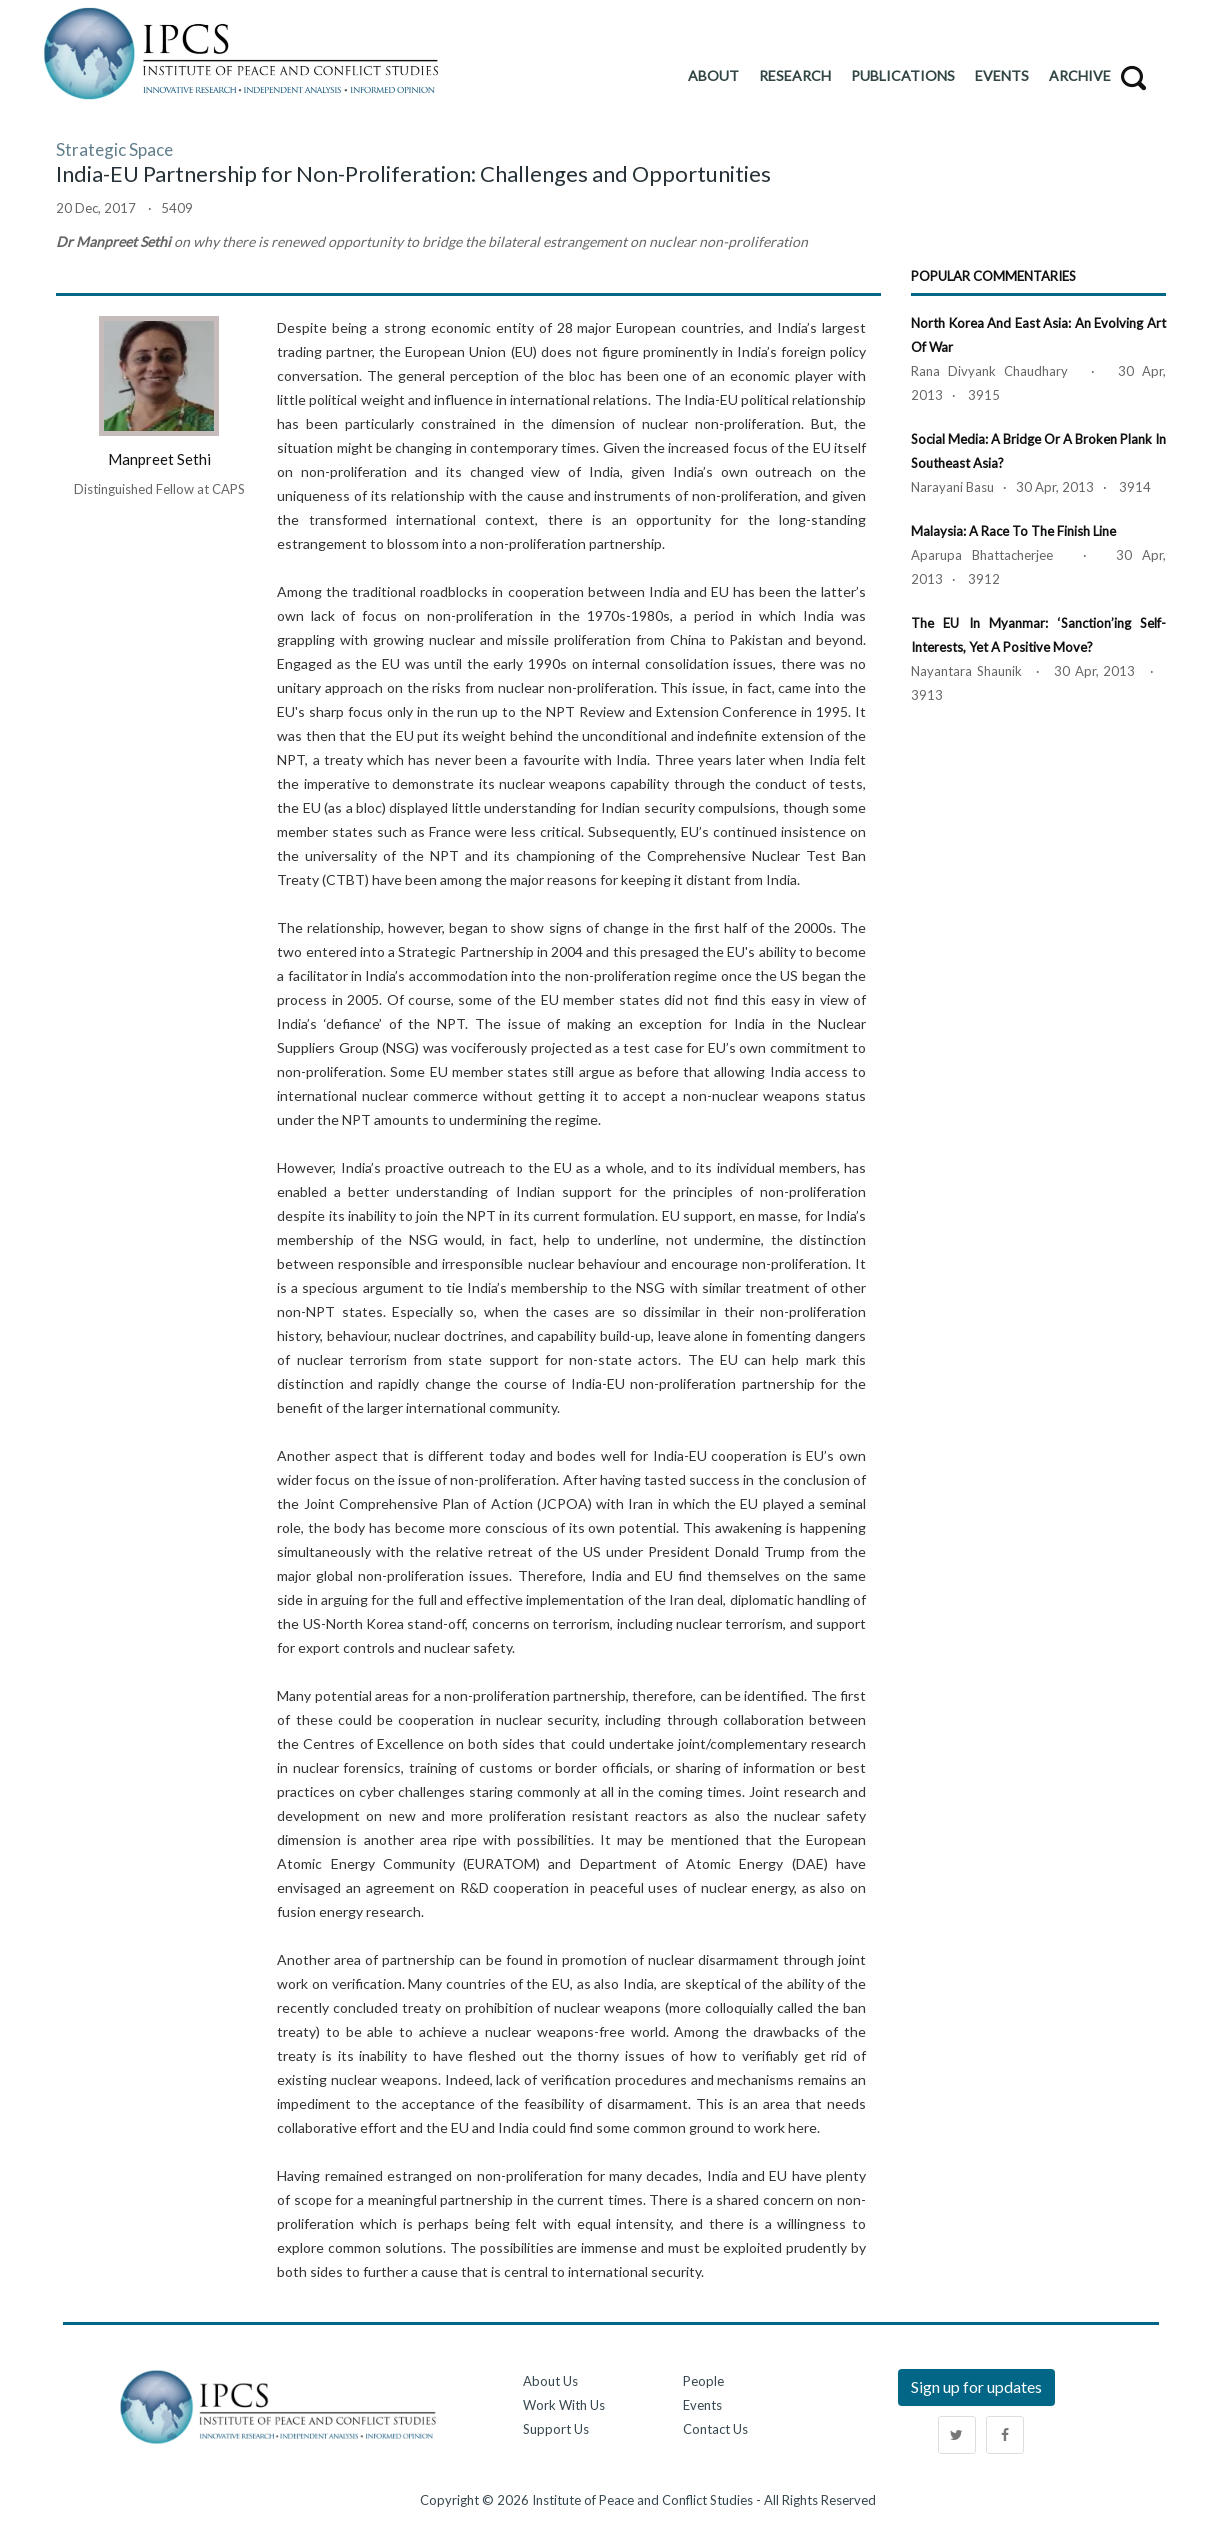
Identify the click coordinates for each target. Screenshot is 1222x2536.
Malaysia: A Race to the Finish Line (1013, 531)
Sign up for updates (976, 2386)
